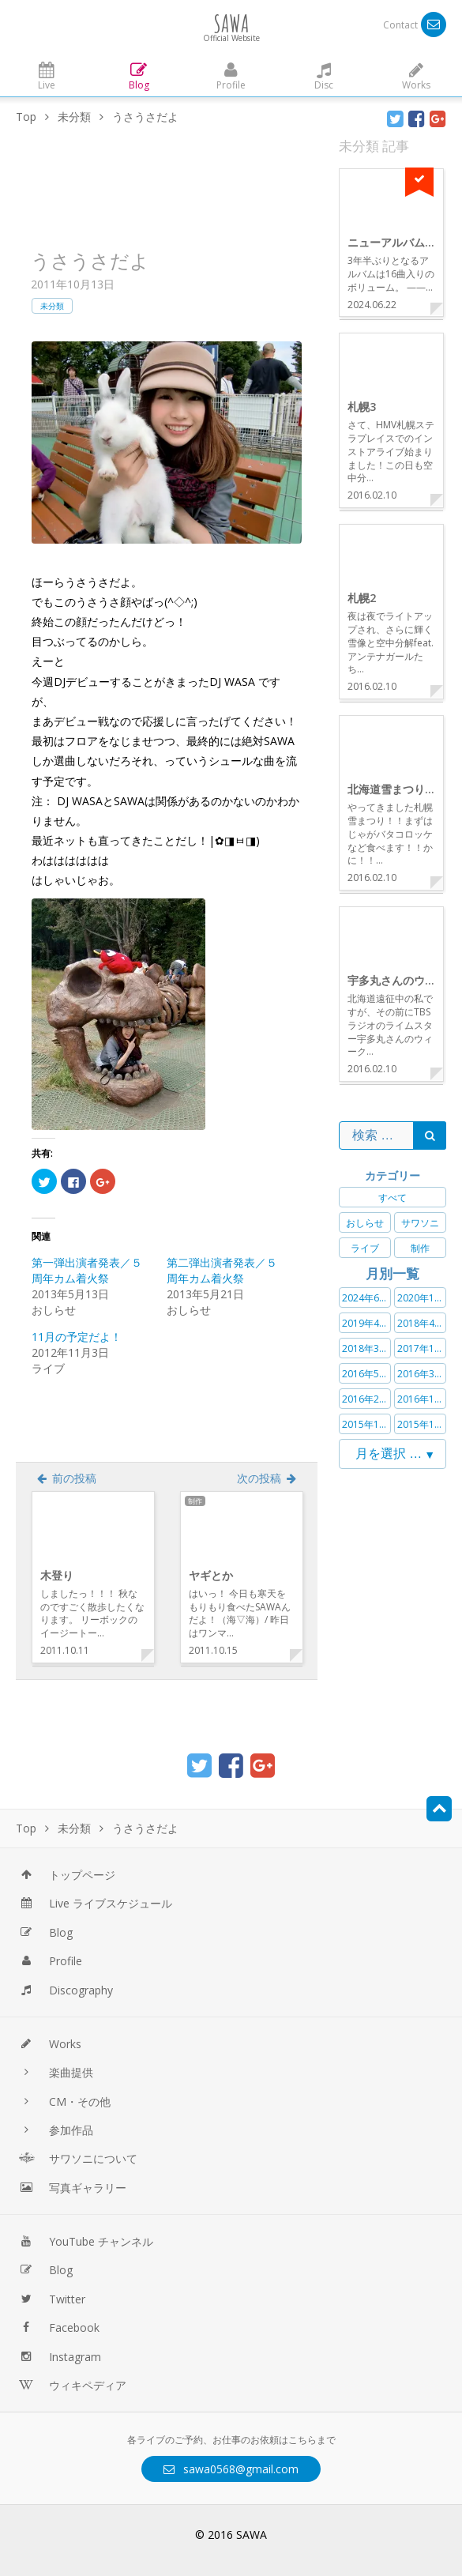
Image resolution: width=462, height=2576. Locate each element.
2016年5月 (365, 1373)
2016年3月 (420, 1373)
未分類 (52, 305)
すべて (392, 1197)
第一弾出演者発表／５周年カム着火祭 (87, 1270)
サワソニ (420, 1223)
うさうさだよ (90, 260)
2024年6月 (365, 1298)
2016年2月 (365, 1399)
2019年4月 (365, 1323)
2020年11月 (421, 1298)
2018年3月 (365, 1348)
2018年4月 (420, 1323)
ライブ (365, 1248)
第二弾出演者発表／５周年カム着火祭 (222, 1270)
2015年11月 (421, 1424)
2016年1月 (420, 1399)
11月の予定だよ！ (77, 1336)
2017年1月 (420, 1348)
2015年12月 (366, 1424)
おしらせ (365, 1223)
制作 (420, 1248)
